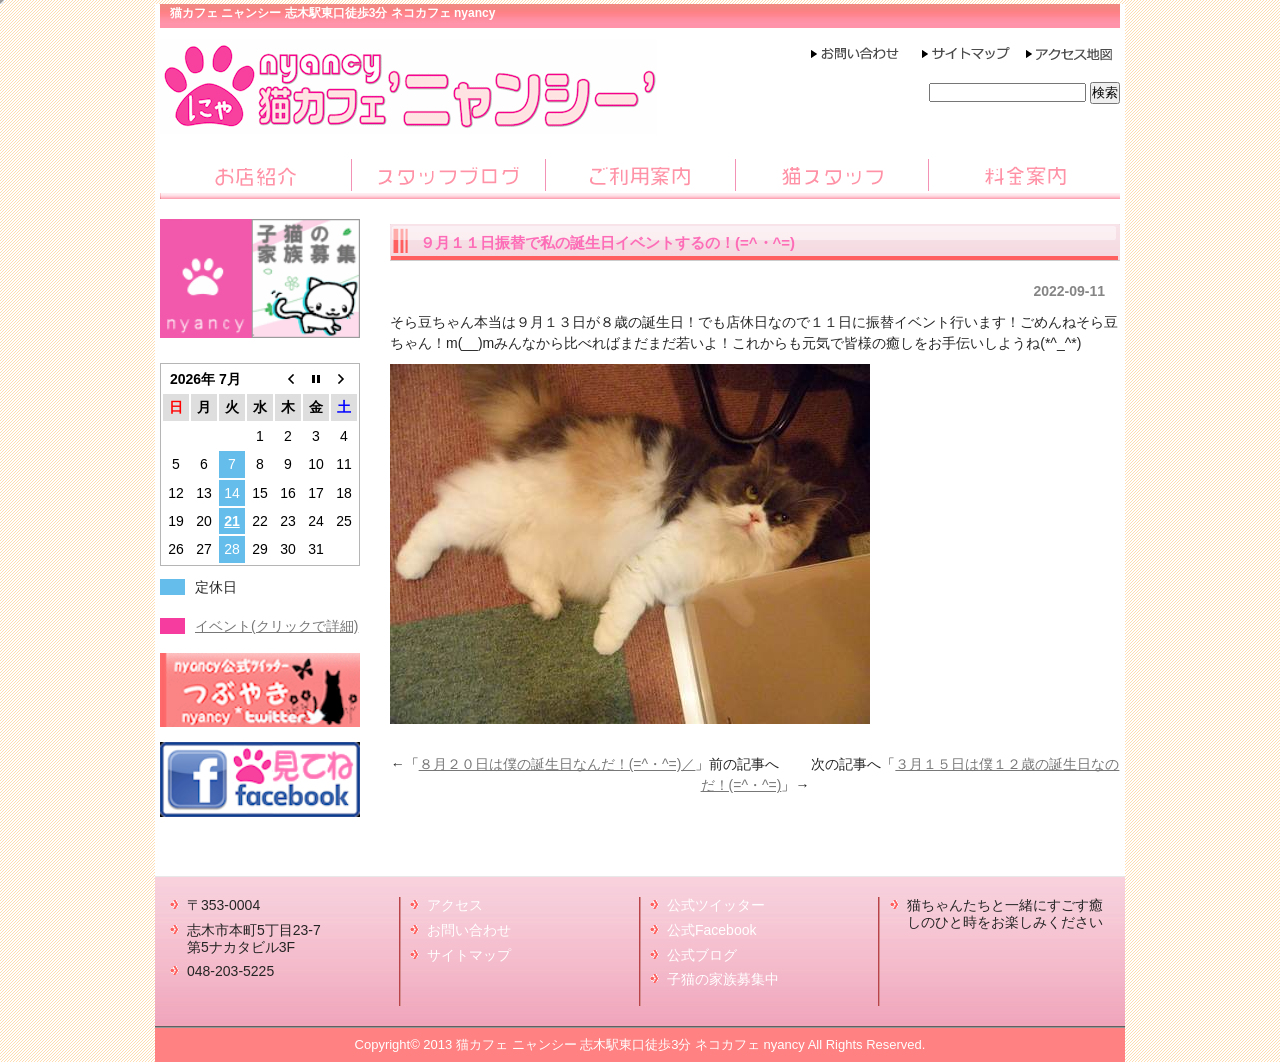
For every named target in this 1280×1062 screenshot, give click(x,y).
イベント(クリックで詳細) (276, 626)
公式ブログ (702, 955)
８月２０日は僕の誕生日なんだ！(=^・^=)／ (557, 764)
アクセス (455, 905)
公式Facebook (711, 930)
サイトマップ (469, 955)
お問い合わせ (469, 930)
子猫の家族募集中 (723, 979)
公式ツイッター (716, 905)
